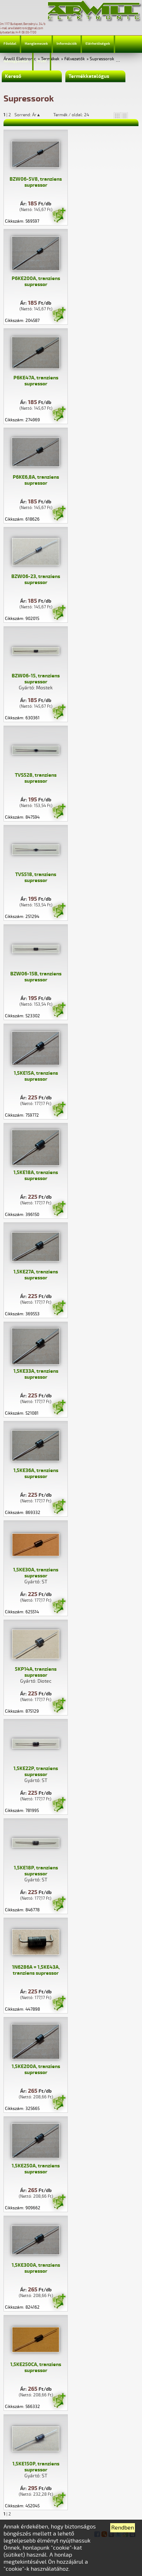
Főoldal (10, 44)
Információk (67, 44)
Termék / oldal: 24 (71, 114)
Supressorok (102, 59)
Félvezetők (74, 59)
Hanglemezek (36, 44)
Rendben (122, 2527)
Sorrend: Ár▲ (32, 114)
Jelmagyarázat (16, 61)
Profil (41, 61)
